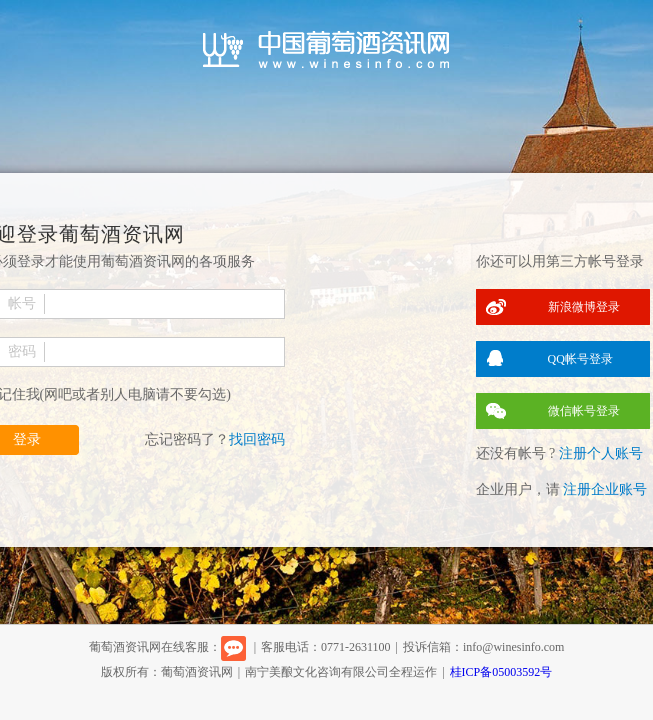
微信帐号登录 (584, 411)
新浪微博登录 (584, 307)
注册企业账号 (605, 489)
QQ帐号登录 (580, 359)
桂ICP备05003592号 (501, 672)
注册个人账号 (601, 453)
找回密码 (257, 439)
